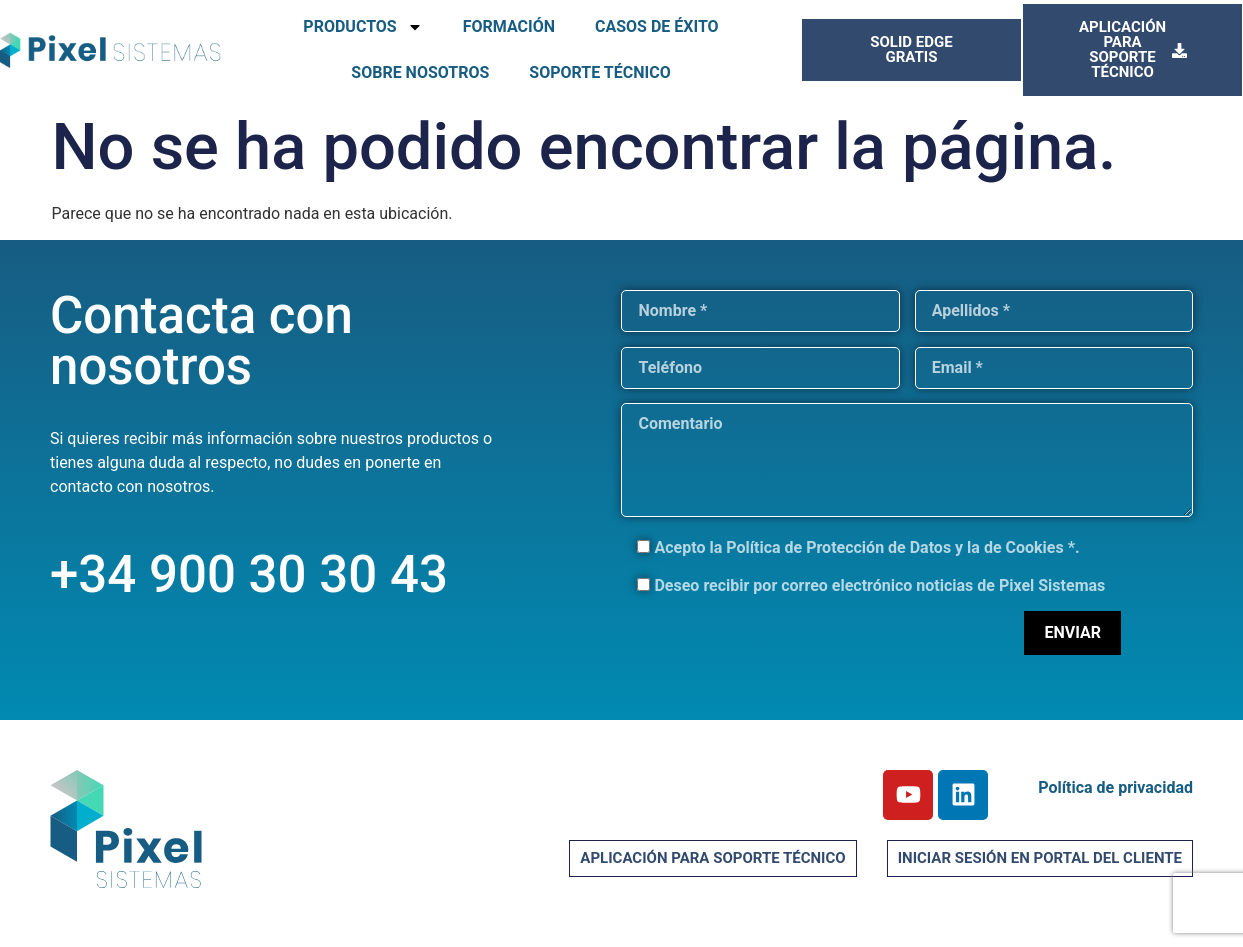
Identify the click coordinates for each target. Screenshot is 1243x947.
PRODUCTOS (362, 27)
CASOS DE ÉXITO (657, 26)
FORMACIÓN (509, 26)
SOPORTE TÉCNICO (599, 72)
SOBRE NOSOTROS (420, 72)
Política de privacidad (1115, 787)
